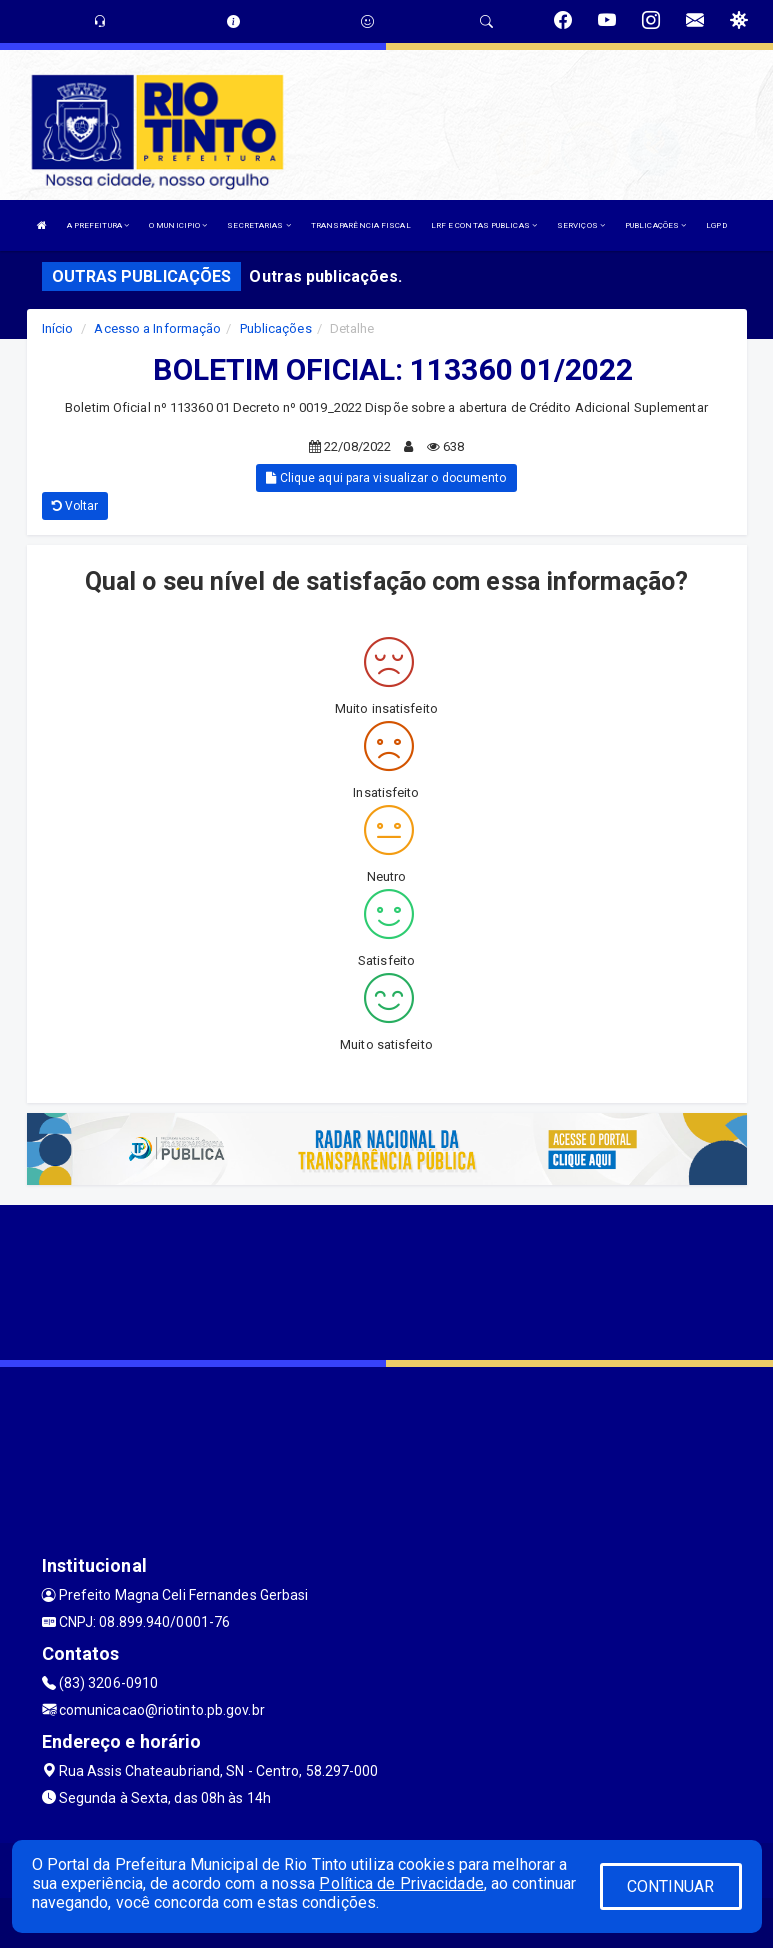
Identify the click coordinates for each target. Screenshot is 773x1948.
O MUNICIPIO (178, 225)
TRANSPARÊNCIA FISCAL (361, 225)
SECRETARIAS (258, 225)
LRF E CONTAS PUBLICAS (484, 225)
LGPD (716, 225)
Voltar (75, 506)
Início (58, 328)
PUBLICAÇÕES (655, 225)
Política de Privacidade (401, 1883)
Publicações (276, 328)
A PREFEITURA (98, 225)
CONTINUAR (671, 1886)
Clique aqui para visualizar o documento (386, 478)
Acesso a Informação (157, 328)
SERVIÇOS (581, 225)
